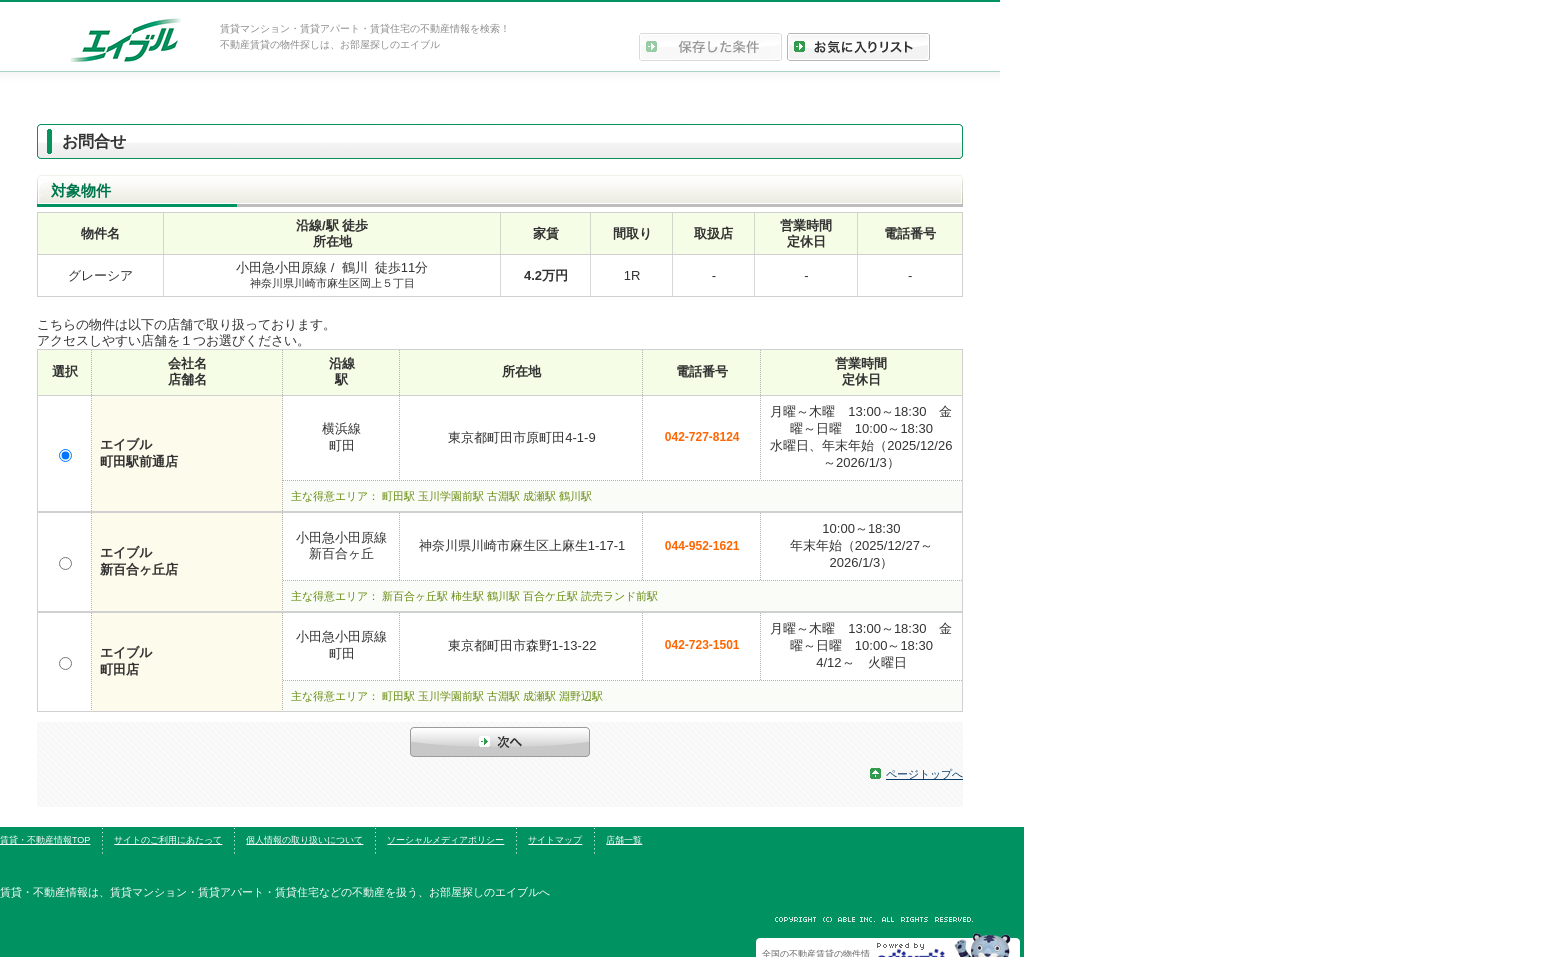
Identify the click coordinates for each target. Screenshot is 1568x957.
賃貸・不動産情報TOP (45, 840)
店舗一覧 (624, 840)
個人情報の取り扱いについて (304, 840)
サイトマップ (555, 840)
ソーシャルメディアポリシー (445, 840)
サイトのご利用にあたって (168, 840)
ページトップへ (924, 774)
